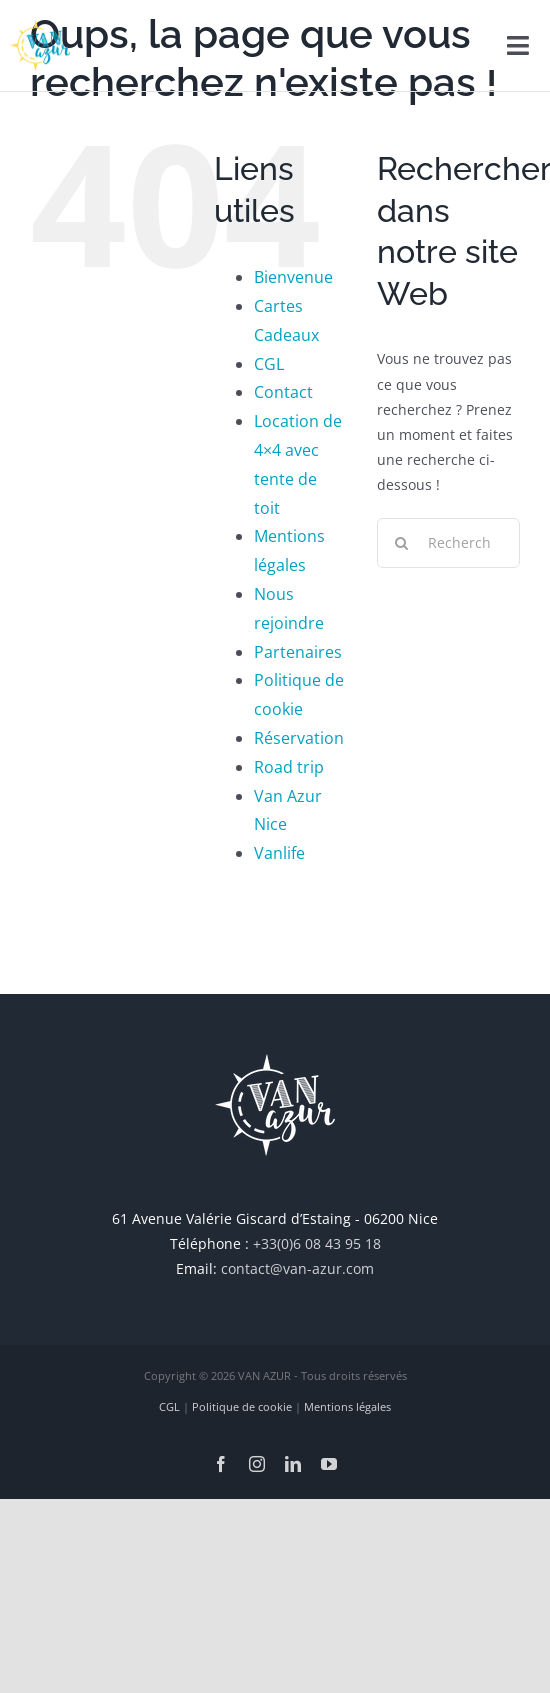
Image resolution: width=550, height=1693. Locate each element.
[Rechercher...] (448, 543)
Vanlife (279, 853)
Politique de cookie (242, 1406)
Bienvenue (293, 277)
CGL (269, 364)
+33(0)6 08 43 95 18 (317, 1243)
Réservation (299, 738)
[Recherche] (402, 543)
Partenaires (298, 652)
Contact (283, 392)
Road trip (289, 767)
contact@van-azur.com (297, 1268)
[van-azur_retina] (40, 26)
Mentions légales (347, 1406)
